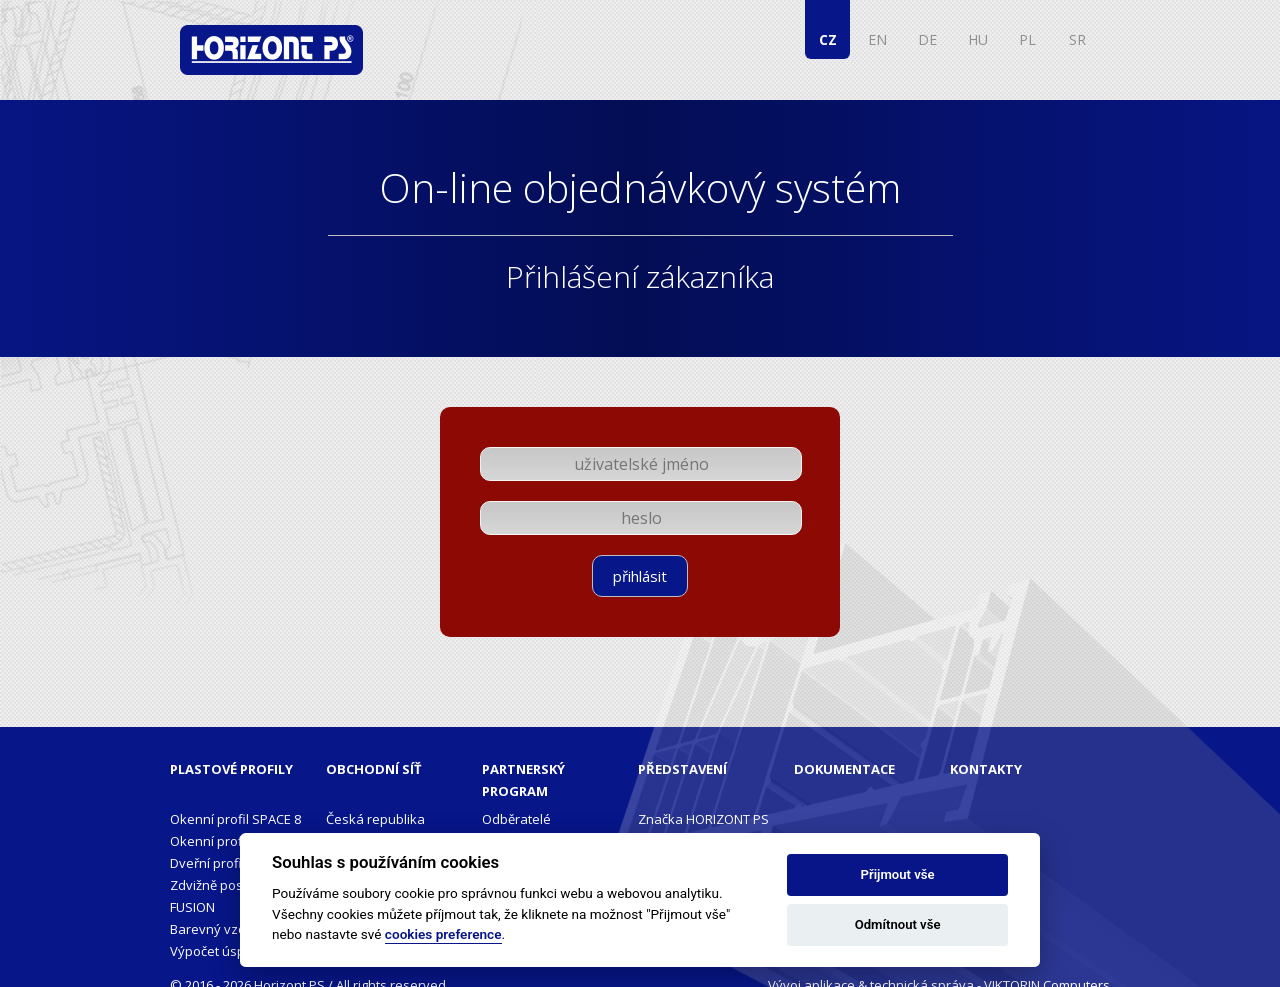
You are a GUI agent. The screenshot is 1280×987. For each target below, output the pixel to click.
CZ (828, 39)
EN (877, 39)
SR (1077, 39)
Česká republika (375, 819)
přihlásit (640, 576)
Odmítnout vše (898, 924)
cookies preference (443, 934)
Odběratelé (516, 819)
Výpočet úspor (214, 951)
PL (1027, 39)
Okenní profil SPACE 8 (235, 819)
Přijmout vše (898, 874)
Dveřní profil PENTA (228, 863)
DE (927, 39)
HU (978, 39)
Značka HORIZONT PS (703, 819)
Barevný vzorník (219, 929)
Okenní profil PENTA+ (234, 841)
